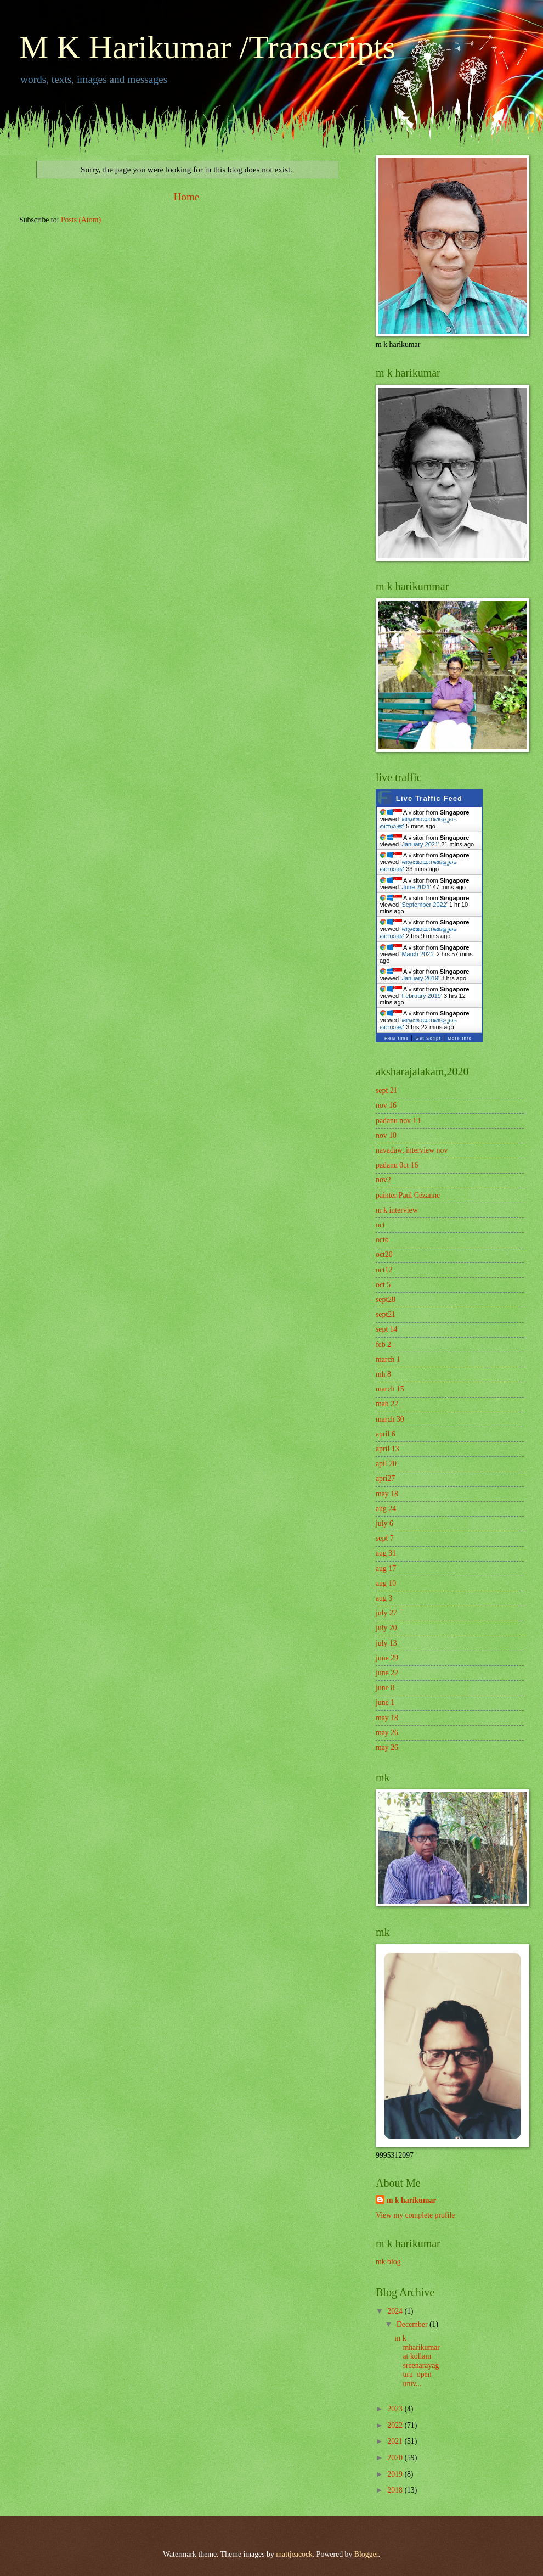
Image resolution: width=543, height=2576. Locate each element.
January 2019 (419, 978)
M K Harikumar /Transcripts (207, 47)
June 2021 (415, 887)
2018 (395, 2490)
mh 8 (383, 1374)
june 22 (387, 1673)
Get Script (428, 1038)
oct (380, 1225)
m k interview (397, 1210)
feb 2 (383, 1344)
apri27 (385, 1478)
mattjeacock (294, 2554)
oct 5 (383, 1285)
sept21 (385, 1314)
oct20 (384, 1254)
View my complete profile (415, 2215)
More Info (460, 1038)
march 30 (390, 1419)
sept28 (385, 1299)
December (413, 2324)
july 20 (386, 1628)
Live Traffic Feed (429, 798)
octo (382, 1240)
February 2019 (421, 995)
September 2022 (423, 904)
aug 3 (384, 1598)
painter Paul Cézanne (408, 1195)
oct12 (384, 1270)
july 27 (386, 1613)
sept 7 (385, 1538)
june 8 (385, 1687)
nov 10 (386, 1135)
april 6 (385, 1434)
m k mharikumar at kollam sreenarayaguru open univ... (416, 2361)
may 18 (387, 1494)
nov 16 (386, 1105)
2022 (395, 2425)
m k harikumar (411, 2200)
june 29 (387, 1658)
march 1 (388, 1359)
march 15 (390, 1389)
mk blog (388, 2262)
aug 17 (386, 1568)
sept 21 (386, 1090)
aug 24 (386, 1509)
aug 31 (386, 1553)
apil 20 (386, 1464)
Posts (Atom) (81, 220)
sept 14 (386, 1329)
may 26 (387, 1732)
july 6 (384, 1523)
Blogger (366, 2554)
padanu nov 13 (398, 1120)
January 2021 (419, 844)
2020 (395, 2458)
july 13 (386, 1643)
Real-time (396, 1038)
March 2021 (417, 954)
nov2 (383, 1180)
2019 (395, 2474)
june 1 (385, 1702)
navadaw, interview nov (412, 1150)
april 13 (387, 1449)
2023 (395, 2409)
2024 (395, 2311)
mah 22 (387, 1404)
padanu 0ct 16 (397, 1165)
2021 (395, 2441)
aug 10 (386, 1583)
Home (186, 197)
